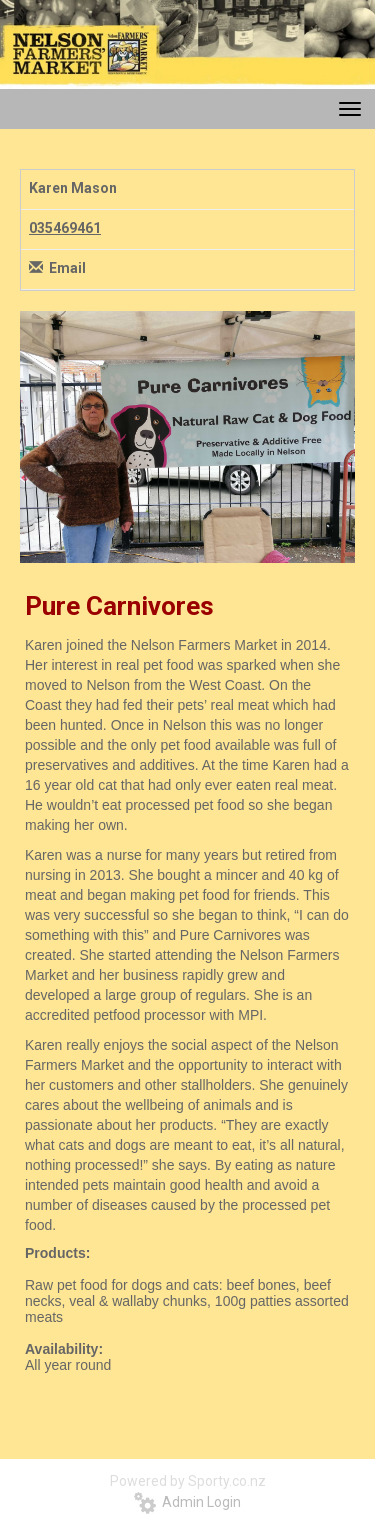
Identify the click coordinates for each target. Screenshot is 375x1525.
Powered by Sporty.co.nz (188, 1481)
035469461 (65, 228)
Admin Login (187, 1502)
